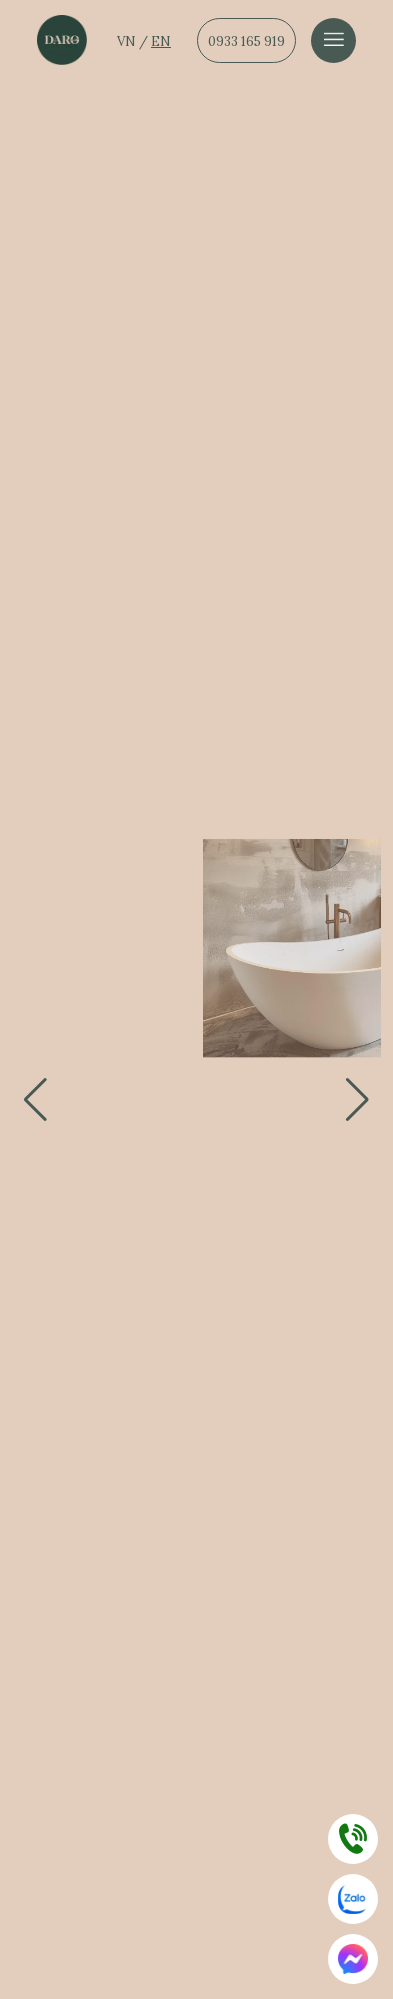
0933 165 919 (246, 41)
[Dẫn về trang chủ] (62, 40)
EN (161, 41)
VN (128, 41)
